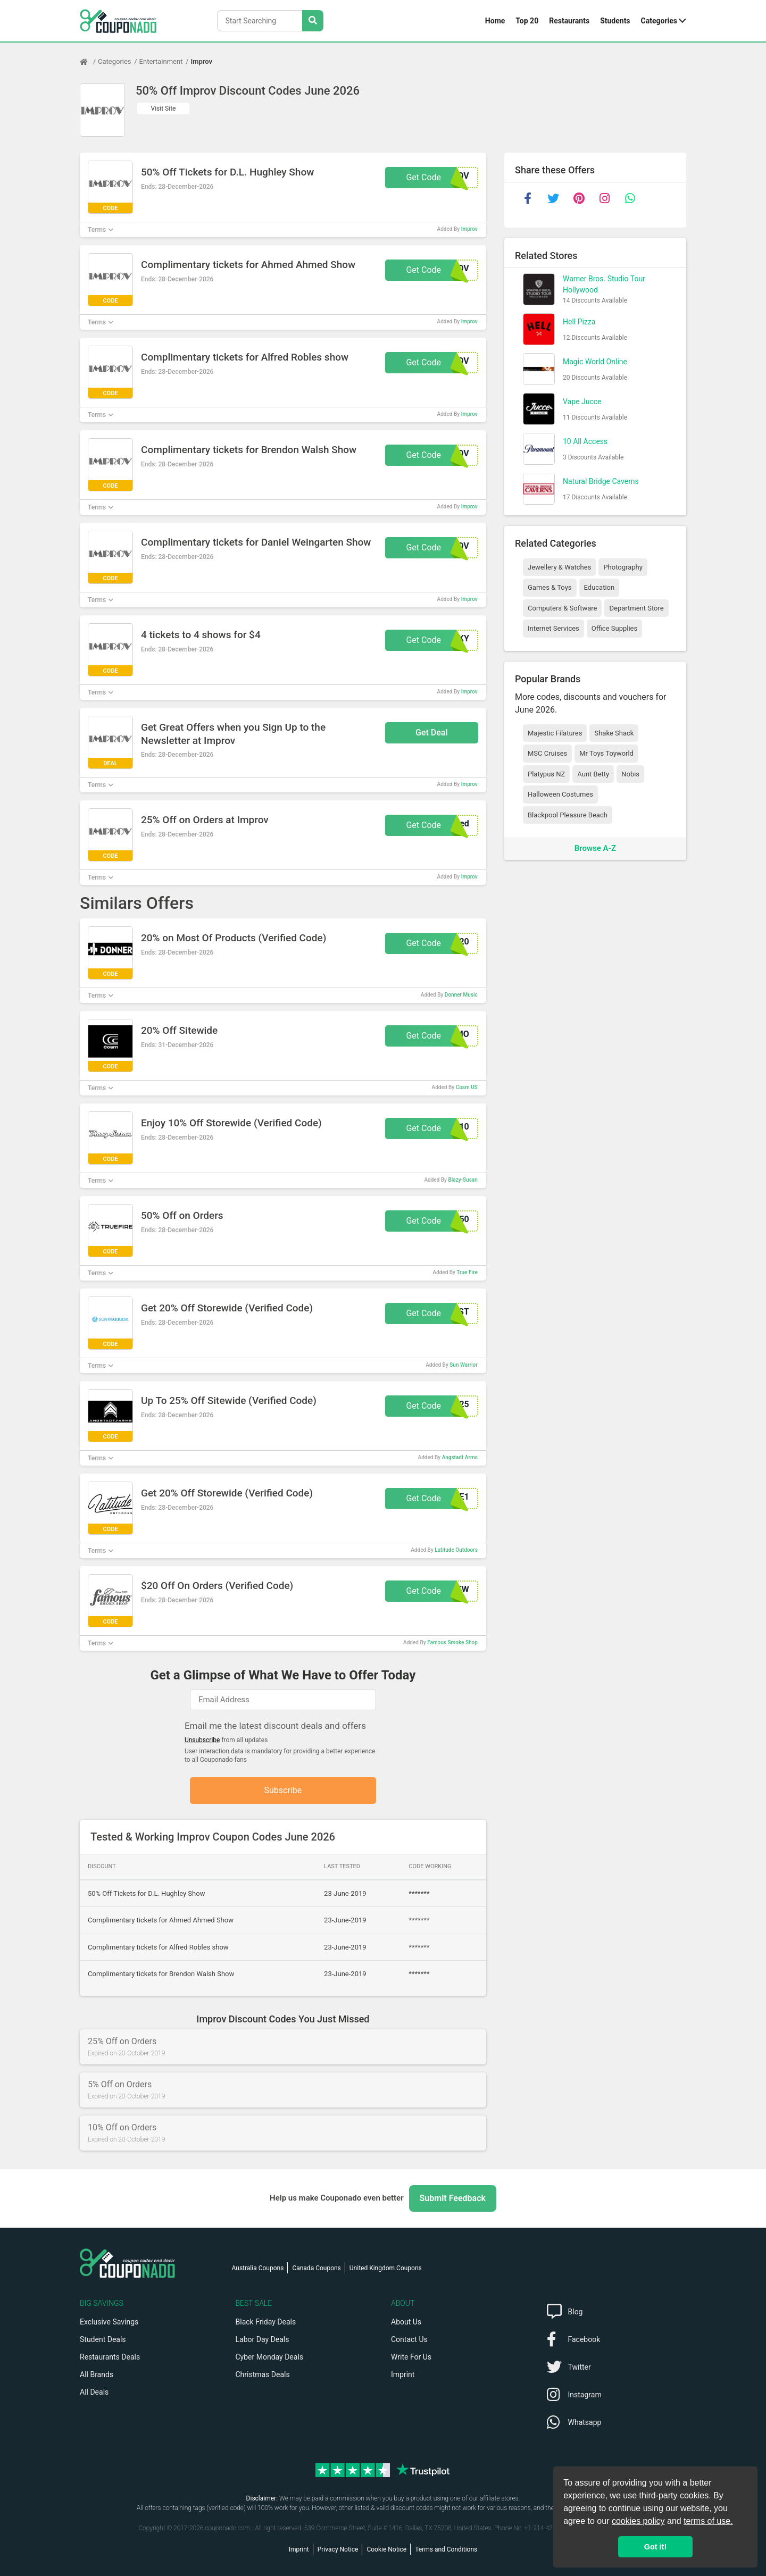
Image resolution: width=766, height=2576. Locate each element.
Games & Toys (550, 587)
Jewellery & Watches (559, 567)
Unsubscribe (202, 1740)
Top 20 (526, 20)
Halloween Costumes (560, 794)
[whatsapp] (629, 198)
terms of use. (708, 2520)
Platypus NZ (546, 774)
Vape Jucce (582, 401)
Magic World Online (595, 361)
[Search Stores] (312, 20)
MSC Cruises (547, 753)
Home (495, 20)
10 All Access (585, 441)
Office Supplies (614, 628)
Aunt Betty (593, 774)
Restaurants (569, 20)
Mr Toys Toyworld (606, 753)
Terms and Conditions (446, 2549)
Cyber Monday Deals (270, 2357)
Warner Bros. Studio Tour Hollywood (604, 284)
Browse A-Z (595, 848)
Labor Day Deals (262, 2339)
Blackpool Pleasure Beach (567, 815)
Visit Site (163, 108)
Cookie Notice (386, 2549)
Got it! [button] (655, 2546)
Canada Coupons (316, 2268)
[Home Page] (89, 61)
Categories (659, 20)
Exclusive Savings (109, 2322)
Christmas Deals (263, 2374)
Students (615, 20)
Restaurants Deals (110, 2357)
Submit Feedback (453, 2198)
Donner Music (461, 995)
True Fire (467, 1272)
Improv (201, 61)
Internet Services (553, 628)
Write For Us (411, 2357)
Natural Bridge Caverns (601, 481)
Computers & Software (562, 608)
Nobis (630, 774)
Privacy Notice (338, 2549)
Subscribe (283, 1790)
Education (599, 587)
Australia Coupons (258, 2268)
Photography (622, 567)
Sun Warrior (463, 1365)
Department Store (636, 608)
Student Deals (103, 2339)
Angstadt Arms (460, 1457)
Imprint (402, 2374)
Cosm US (467, 1087)
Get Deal (431, 732)
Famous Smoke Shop (452, 1642)
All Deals (94, 2392)
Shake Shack (614, 733)
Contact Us (409, 2339)
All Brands (96, 2374)
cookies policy (638, 2520)
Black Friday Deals (266, 2322)
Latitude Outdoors (456, 1550)
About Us (406, 2322)
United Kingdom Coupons (385, 2268)
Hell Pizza (579, 321)
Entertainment (161, 61)
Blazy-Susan (462, 1180)
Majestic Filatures (555, 733)
